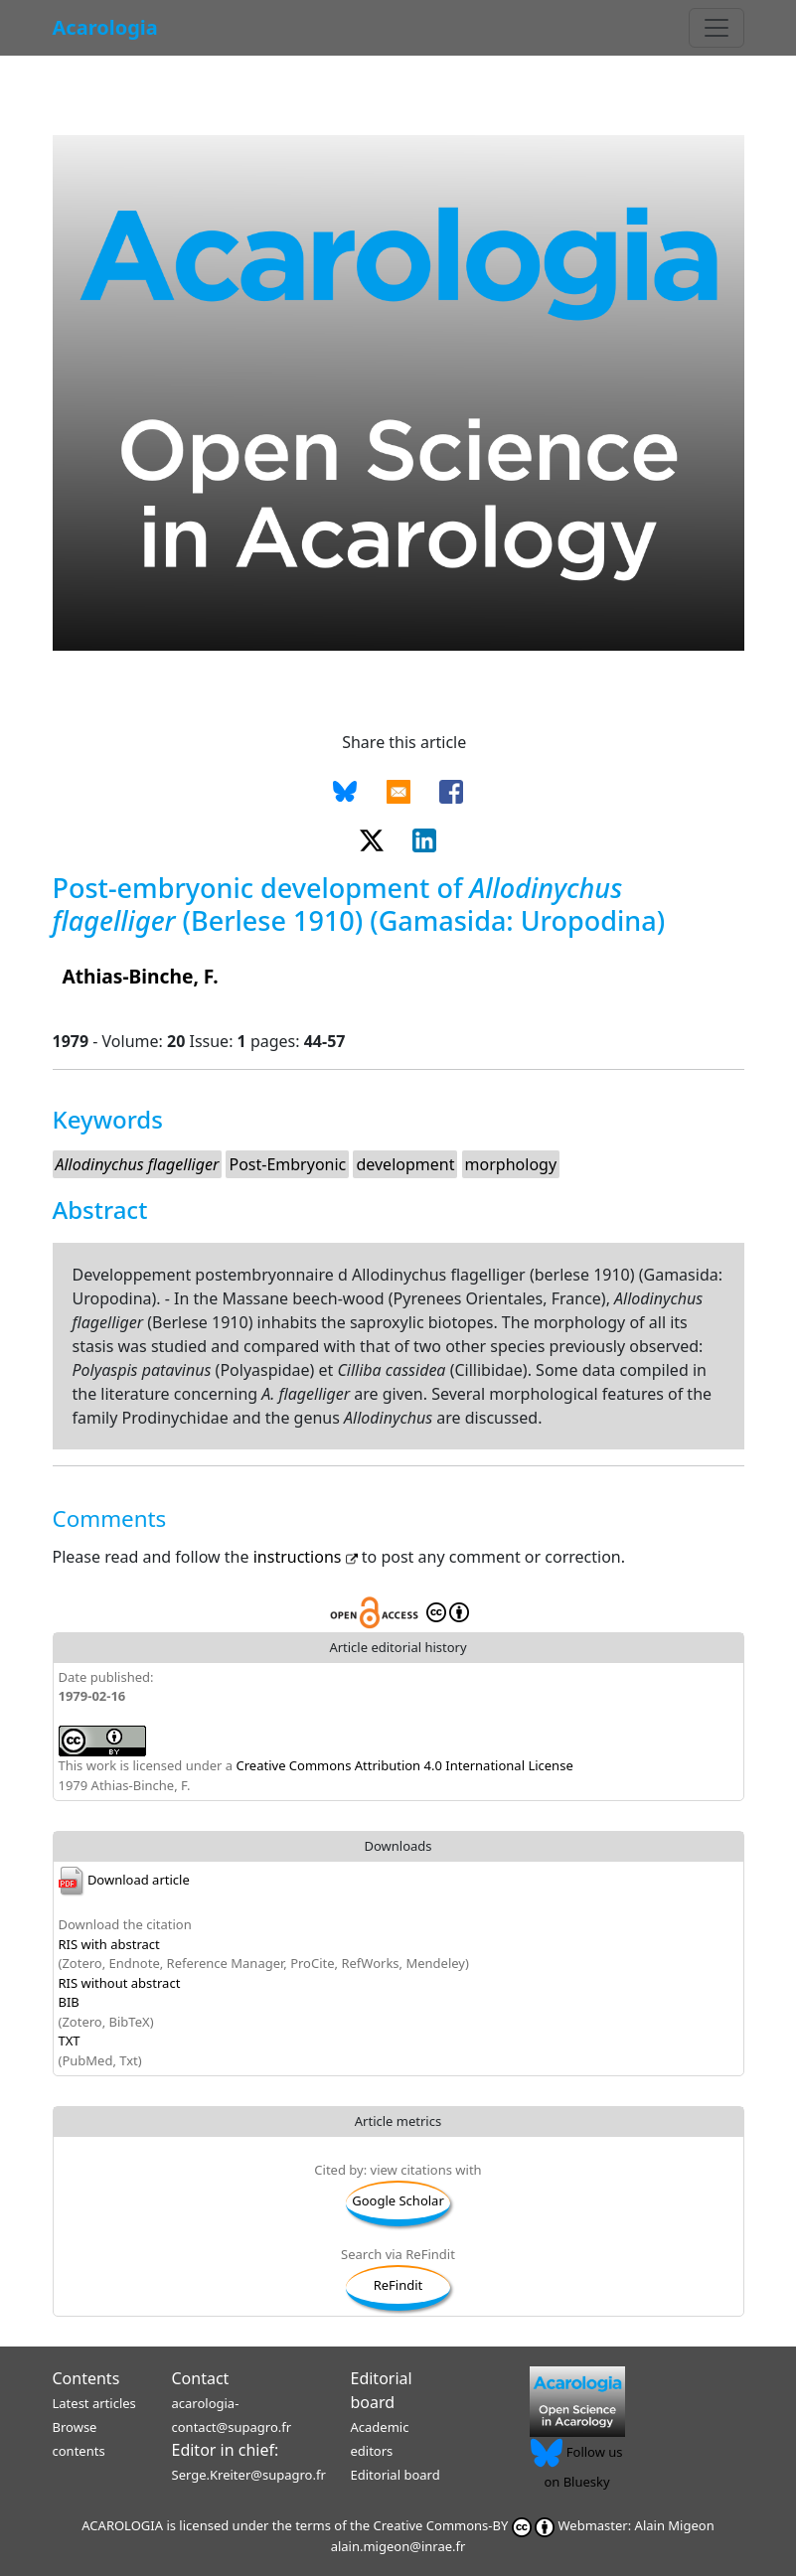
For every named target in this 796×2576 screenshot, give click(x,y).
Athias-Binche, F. (141, 976)
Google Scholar (398, 2200)
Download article (124, 1880)
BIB (69, 2002)
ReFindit (398, 2285)
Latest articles (94, 2403)
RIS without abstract (120, 1983)
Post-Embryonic (287, 1164)
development (405, 1164)
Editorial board (395, 2475)
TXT (69, 2040)
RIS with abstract (109, 1944)
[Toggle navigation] (716, 28)
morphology (511, 1164)
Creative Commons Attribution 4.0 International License (405, 1765)
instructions (307, 1557)
